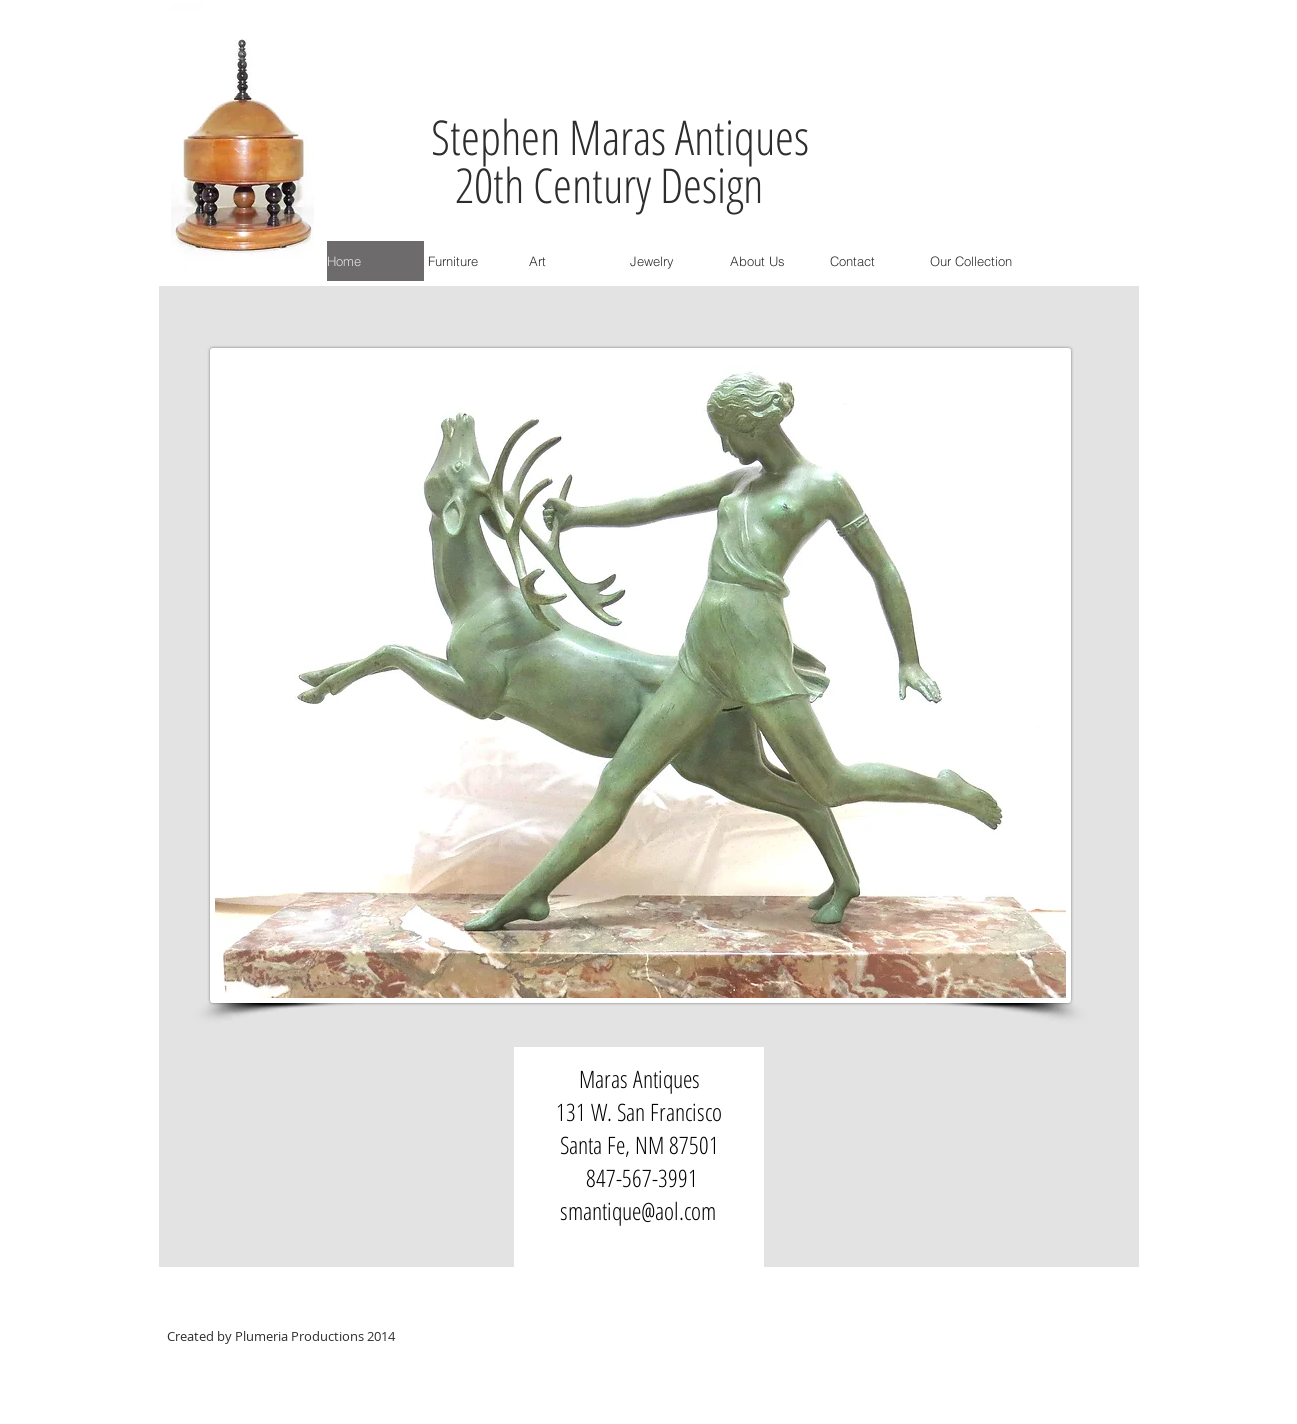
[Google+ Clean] (1103, 1312)
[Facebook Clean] (1043, 1312)
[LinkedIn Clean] (1073, 1312)
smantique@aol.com (638, 1210)
